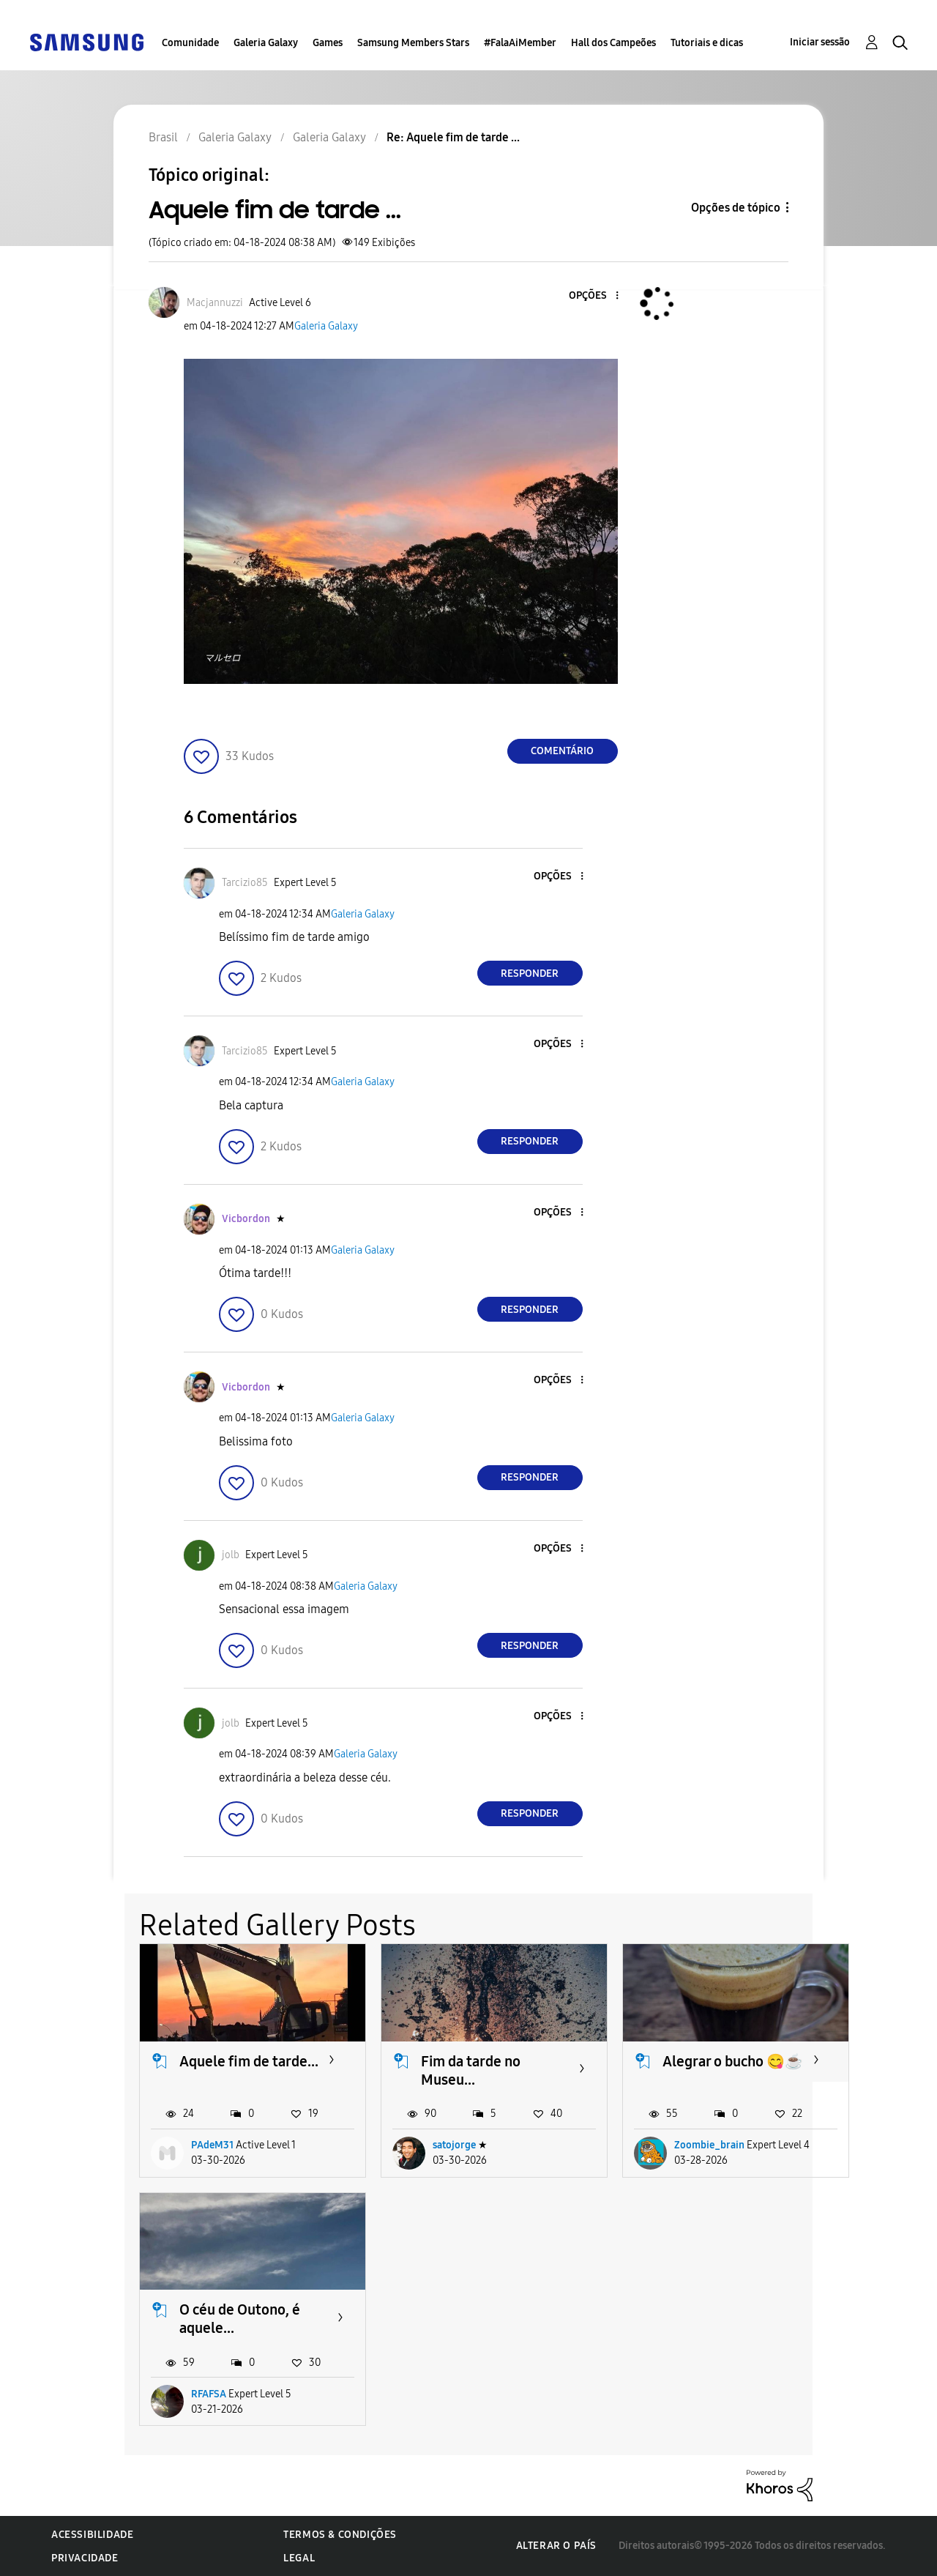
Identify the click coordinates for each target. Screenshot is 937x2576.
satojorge (454, 2145)
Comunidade (190, 43)
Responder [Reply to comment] (530, 973)
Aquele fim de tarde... (248, 2061)
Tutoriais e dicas (707, 43)
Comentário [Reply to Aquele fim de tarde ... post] (562, 751)
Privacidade (85, 2558)
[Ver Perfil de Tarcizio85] (245, 882)
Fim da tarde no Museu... (470, 2070)
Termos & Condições (340, 2534)
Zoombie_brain (709, 2145)
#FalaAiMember (520, 43)
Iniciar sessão (820, 42)
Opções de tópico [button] (735, 208)
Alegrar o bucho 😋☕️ (732, 2061)
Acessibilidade (92, 2534)
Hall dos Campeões (613, 43)
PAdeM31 (212, 2145)
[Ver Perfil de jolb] (230, 1555)
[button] (592, 296)
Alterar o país (556, 2545)
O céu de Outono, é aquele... (239, 2319)
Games (328, 43)
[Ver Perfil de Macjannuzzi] (215, 303)
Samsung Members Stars (413, 43)
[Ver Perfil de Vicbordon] (246, 1219)
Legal (299, 2558)
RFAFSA (208, 2394)
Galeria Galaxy (266, 43)
